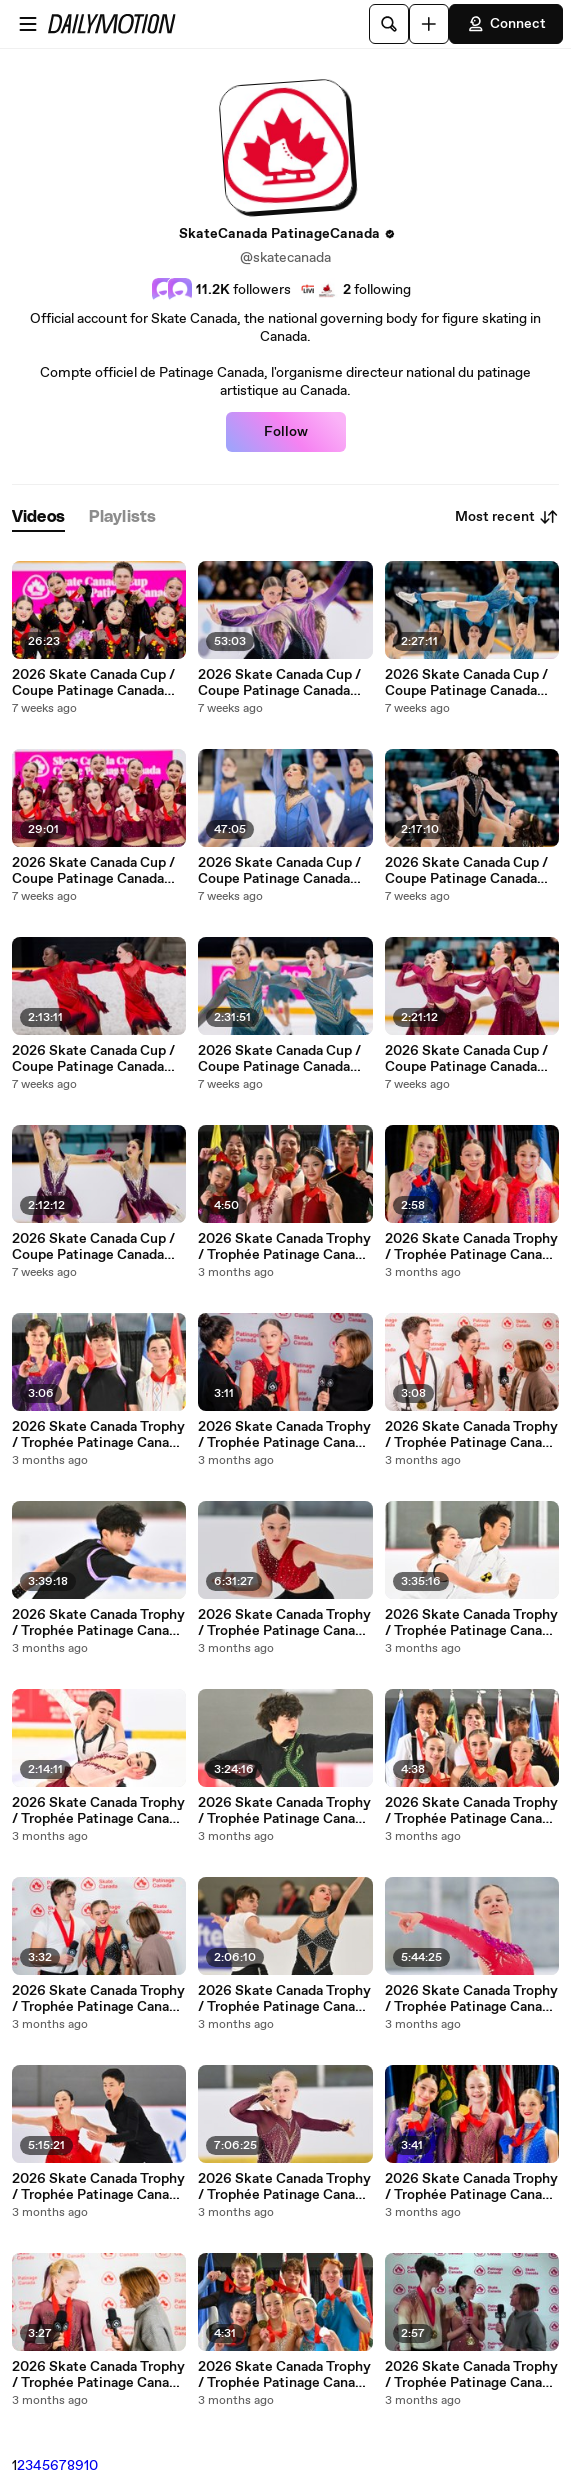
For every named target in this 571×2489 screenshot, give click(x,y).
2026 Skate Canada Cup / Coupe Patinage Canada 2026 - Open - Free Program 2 (466, 683)
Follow (286, 432)
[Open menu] (28, 24)
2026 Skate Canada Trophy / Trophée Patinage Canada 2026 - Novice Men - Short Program (284, 1811)
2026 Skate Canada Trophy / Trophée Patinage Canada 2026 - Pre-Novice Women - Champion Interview (98, 2375)
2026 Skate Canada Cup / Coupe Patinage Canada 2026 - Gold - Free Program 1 (466, 1059)
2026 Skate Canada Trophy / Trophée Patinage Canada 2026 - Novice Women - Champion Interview (284, 1435)
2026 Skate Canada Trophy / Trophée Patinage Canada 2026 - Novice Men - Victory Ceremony (98, 1435)
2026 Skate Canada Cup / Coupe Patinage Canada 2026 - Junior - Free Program (279, 683)
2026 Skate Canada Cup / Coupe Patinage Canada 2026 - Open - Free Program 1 (279, 1059)
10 (91, 2466)
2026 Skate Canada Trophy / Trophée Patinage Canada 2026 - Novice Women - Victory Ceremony (471, 1247)
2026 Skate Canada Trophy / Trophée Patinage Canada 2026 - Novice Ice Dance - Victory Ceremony (284, 1247)
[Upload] (429, 24)
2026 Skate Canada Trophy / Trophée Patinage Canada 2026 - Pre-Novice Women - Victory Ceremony (471, 2187)
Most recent (507, 517)
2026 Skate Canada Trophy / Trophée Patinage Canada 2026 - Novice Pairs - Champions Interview (98, 1999)
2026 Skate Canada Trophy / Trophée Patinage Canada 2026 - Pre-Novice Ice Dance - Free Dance (471, 1623)
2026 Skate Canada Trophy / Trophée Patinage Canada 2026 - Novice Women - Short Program (471, 1999)
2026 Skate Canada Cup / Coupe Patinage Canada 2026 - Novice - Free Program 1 (93, 1247)
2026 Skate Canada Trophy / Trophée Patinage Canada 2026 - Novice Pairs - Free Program (284, 1999)
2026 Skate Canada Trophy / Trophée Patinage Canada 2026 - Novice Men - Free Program (98, 1623)
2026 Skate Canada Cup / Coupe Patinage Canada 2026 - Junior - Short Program (279, 871)
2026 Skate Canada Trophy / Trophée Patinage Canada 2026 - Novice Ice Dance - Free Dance (98, 1811)
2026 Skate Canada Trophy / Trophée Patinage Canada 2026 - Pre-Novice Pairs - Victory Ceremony (284, 2375)
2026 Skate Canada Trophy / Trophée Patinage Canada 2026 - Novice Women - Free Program (284, 1623)
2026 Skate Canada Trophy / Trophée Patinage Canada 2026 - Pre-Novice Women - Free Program (284, 2187)
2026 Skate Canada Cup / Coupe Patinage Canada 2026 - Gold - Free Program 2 (466, 871)
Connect (506, 24)
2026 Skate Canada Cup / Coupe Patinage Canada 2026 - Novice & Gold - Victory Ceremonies (93, 871)
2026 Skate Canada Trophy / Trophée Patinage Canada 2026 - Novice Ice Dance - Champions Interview (471, 1435)
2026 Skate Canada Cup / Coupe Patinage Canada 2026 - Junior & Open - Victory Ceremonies (93, 683)
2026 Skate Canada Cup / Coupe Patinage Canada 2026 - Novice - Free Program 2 (93, 1059)
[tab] (38, 517)
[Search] (389, 24)
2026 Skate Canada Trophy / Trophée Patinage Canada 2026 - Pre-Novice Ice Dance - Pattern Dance (98, 2187)
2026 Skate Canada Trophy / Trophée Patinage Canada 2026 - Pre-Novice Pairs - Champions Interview (471, 2375)
